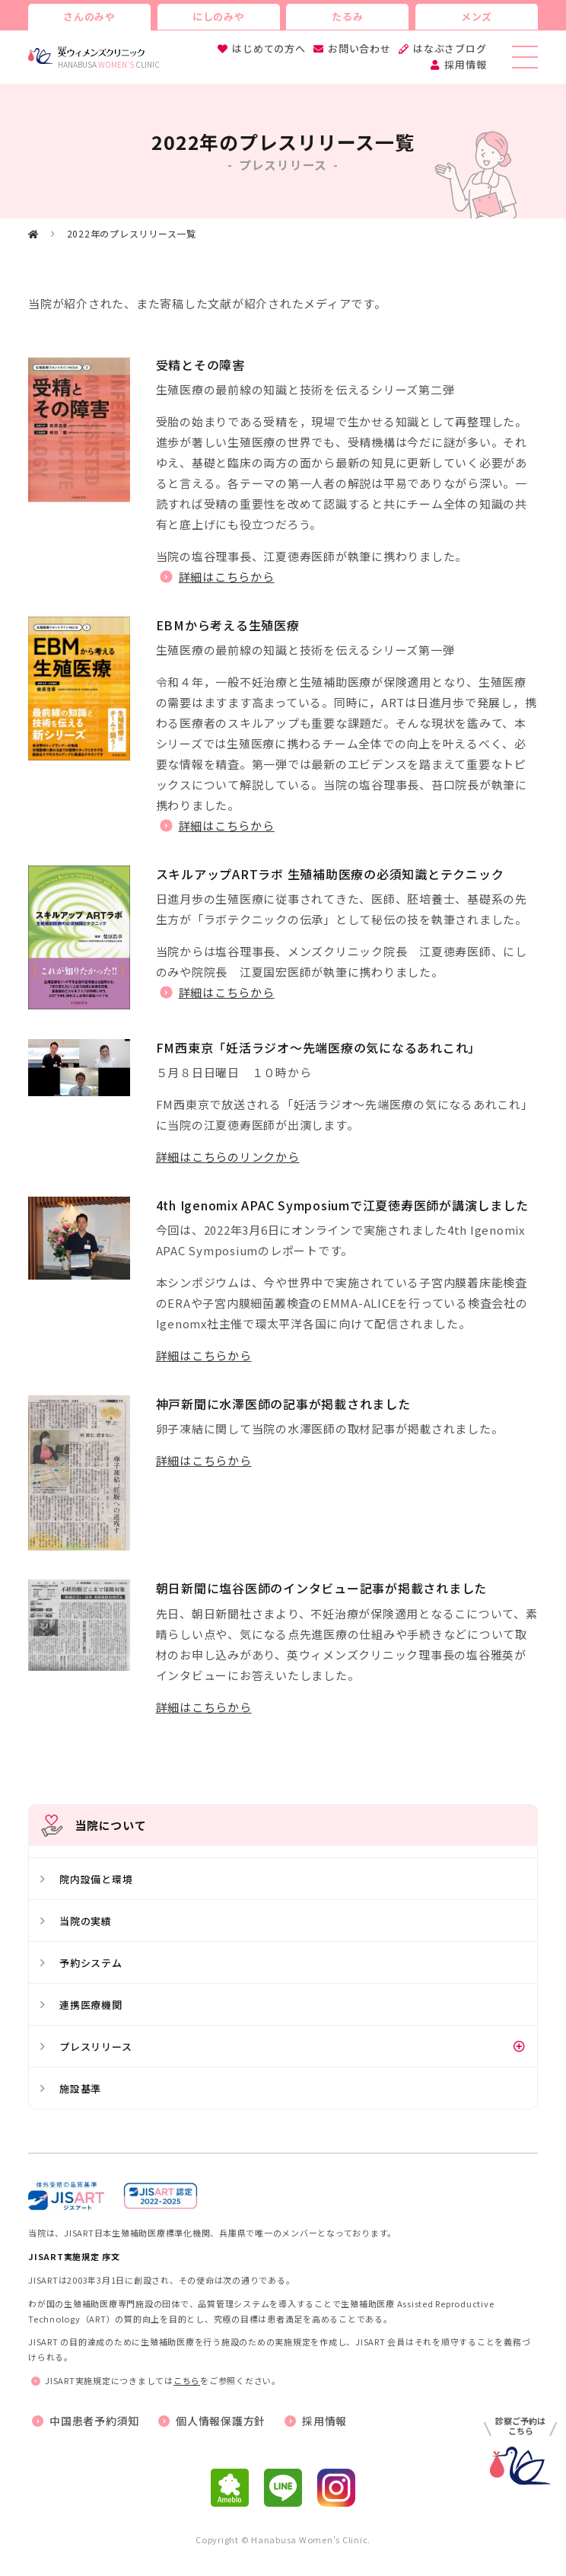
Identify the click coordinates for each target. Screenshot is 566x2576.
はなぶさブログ (449, 48)
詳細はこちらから (227, 577)
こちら (186, 2380)
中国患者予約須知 (94, 2420)
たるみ (347, 16)
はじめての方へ (268, 48)
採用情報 (465, 64)
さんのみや (89, 16)
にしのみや (218, 16)
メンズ (476, 16)
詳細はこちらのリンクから (228, 1157)
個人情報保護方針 (221, 2420)
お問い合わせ (359, 48)
